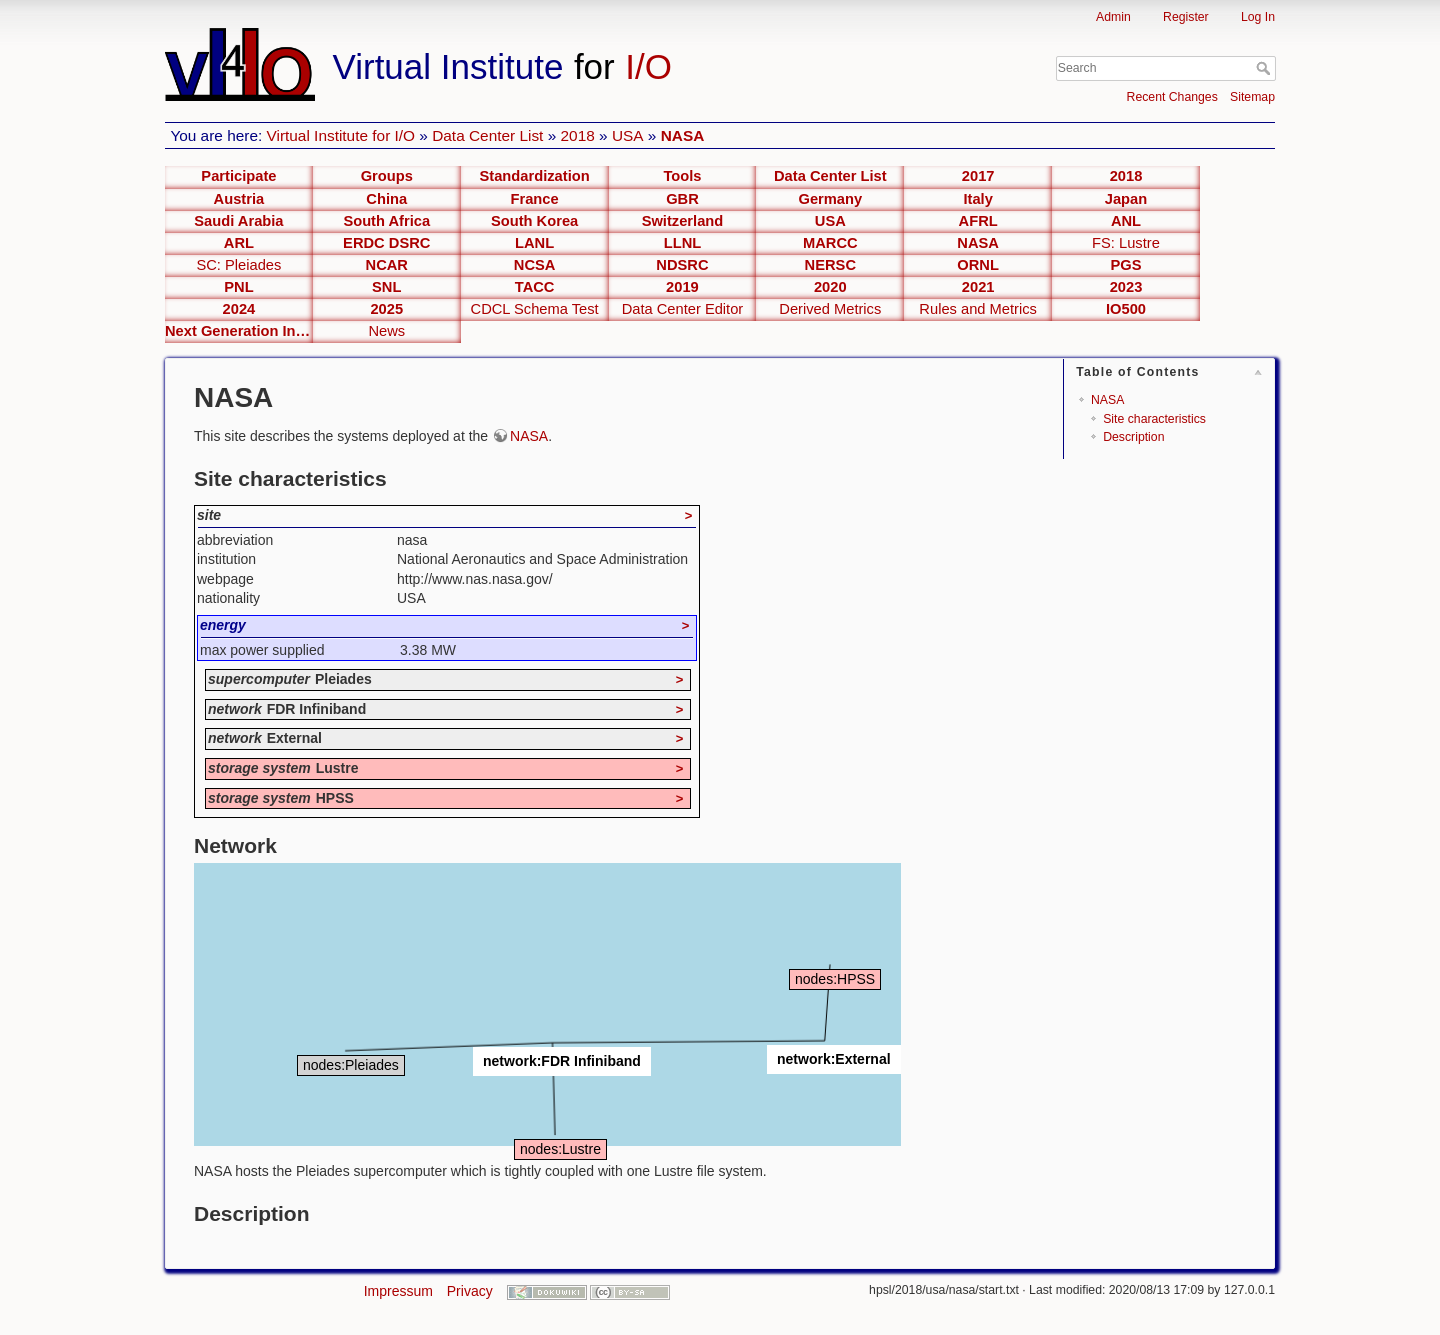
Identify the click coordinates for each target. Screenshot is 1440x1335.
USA (628, 135)
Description (1133, 437)
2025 (386, 309)
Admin (1113, 17)
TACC (535, 287)
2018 (578, 135)
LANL (534, 243)
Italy (977, 199)
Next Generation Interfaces (239, 331)
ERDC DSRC (386, 243)
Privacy (470, 1291)
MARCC (830, 243)
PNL (238, 287)
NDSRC (682, 265)
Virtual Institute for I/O (341, 135)
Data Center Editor (683, 309)
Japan (1126, 199)
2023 (1126, 287)
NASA (683, 135)
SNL (386, 287)
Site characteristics (1154, 419)
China (386, 199)
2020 (830, 287)
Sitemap (1252, 97)
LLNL (683, 243)
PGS (1125, 265)
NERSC (830, 265)
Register (1186, 17)
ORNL (978, 265)
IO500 (1126, 309)
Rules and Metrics (978, 309)
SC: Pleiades (238, 265)
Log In (1258, 17)
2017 (978, 176)
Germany (830, 199)
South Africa (386, 221)
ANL (1126, 221)
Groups (387, 176)
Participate (238, 176)
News (386, 331)
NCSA (535, 265)
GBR (682, 199)
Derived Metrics (830, 309)
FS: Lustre (1126, 243)
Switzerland (683, 221)
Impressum (398, 1291)
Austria (239, 199)
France (535, 199)
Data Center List (487, 135)
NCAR (387, 265)
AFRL (978, 221)
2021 (978, 287)
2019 (682, 287)
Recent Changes (1172, 97)
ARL (239, 243)
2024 (239, 309)
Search (1265, 68)
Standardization (535, 176)
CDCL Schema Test (535, 309)
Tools (682, 176)
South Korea (534, 221)
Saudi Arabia (238, 221)
